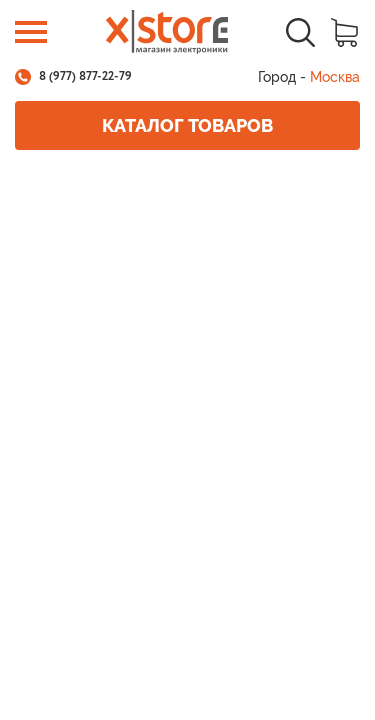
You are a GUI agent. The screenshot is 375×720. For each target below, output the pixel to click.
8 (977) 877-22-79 (85, 77)
